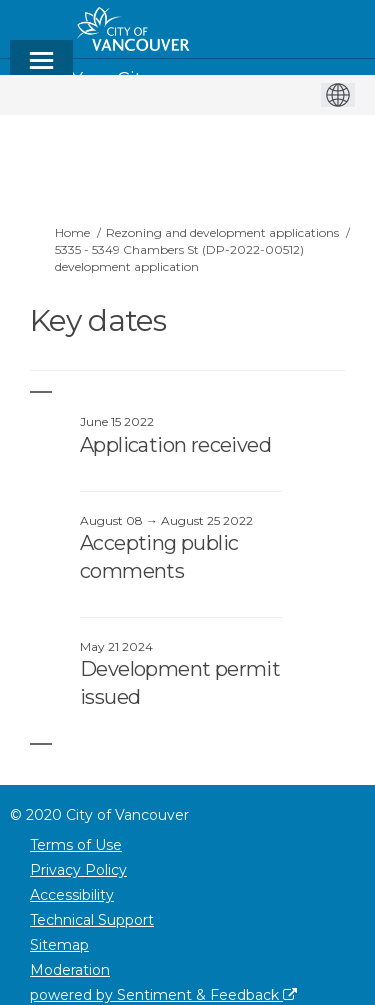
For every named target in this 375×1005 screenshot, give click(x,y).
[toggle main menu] (41, 69)
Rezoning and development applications (222, 232)
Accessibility (72, 895)
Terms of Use (76, 845)
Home (72, 232)
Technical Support (92, 920)
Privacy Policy (78, 870)
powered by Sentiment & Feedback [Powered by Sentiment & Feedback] (163, 995)
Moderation (70, 970)
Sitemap (59, 945)
